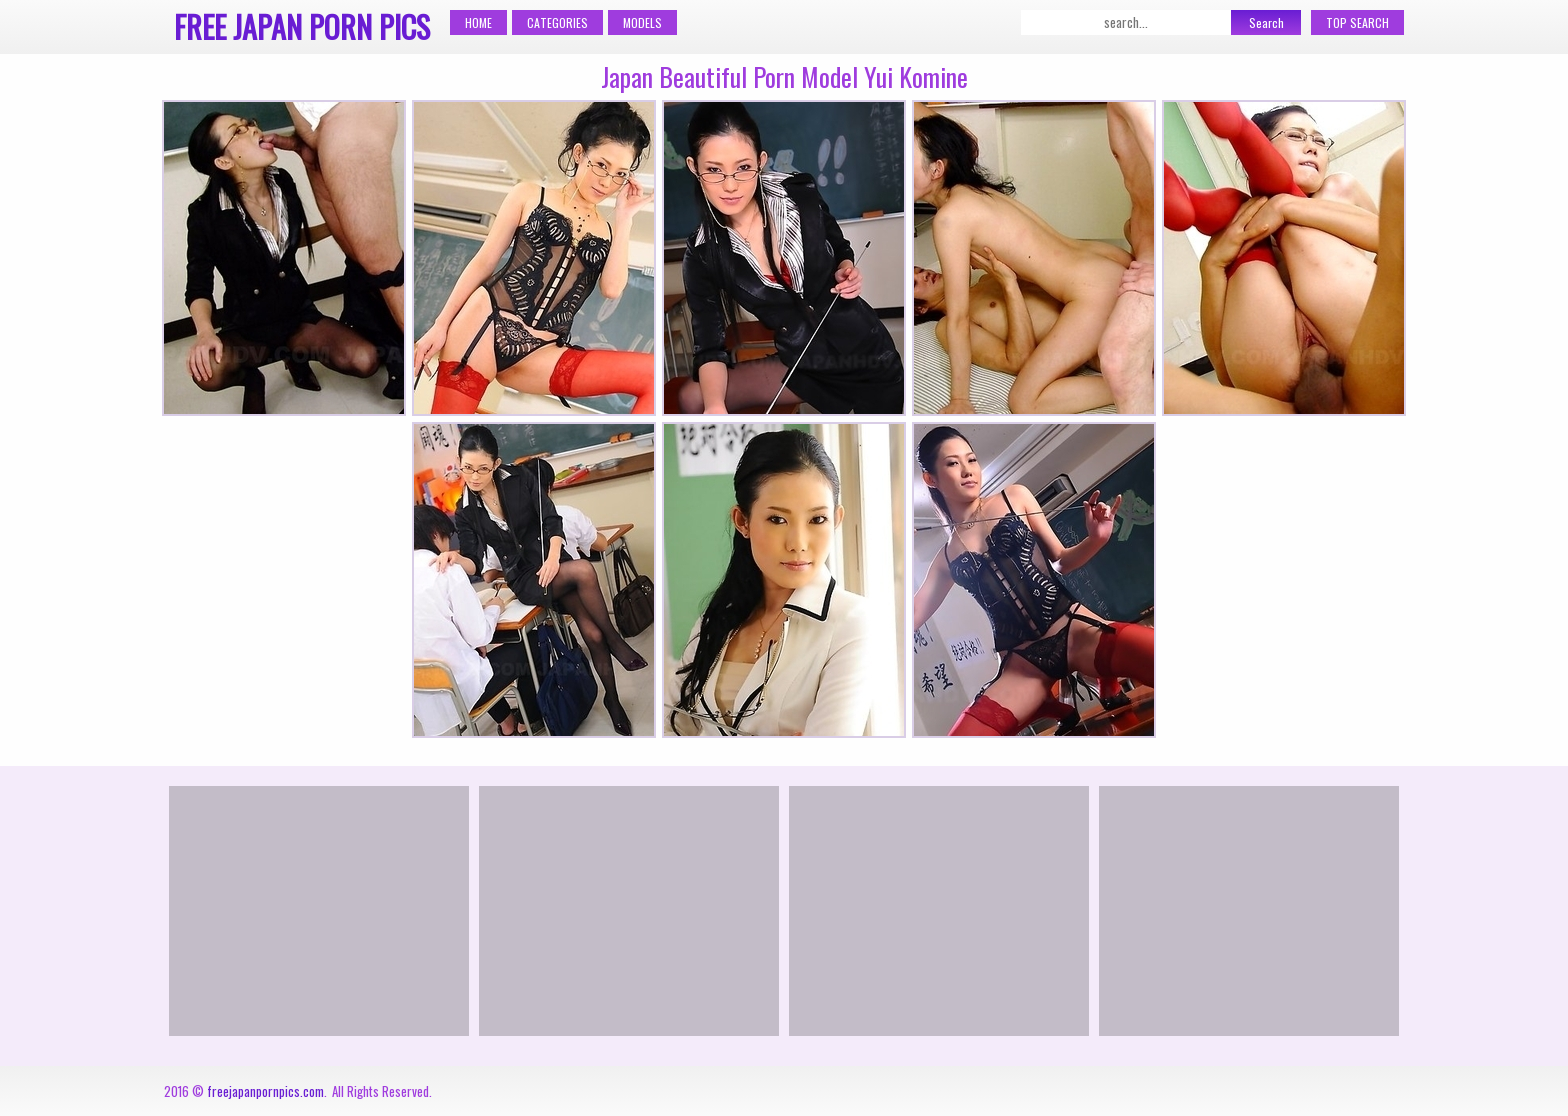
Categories (557, 22)
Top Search (1357, 22)
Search (1266, 22)
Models (642, 22)
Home (478, 22)
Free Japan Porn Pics (302, 26)
